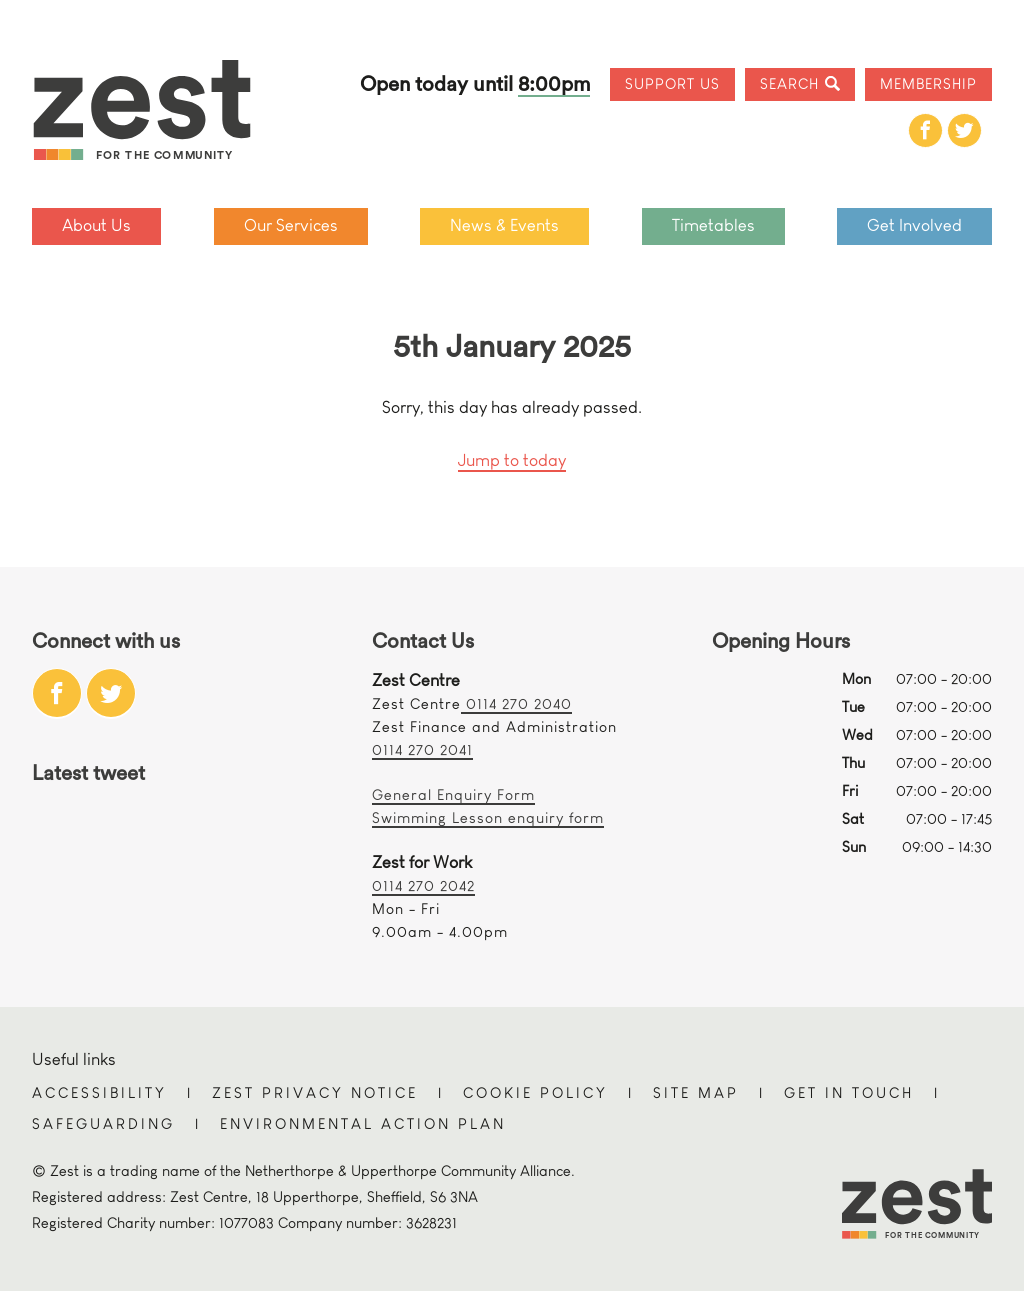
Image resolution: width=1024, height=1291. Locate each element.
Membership (928, 83)
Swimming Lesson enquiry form (488, 817)
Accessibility (99, 1092)
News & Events (504, 225)
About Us (96, 225)
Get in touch (849, 1092)
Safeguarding (103, 1123)
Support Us (672, 83)
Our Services (291, 225)
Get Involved (914, 225)
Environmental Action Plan (363, 1123)
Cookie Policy (535, 1092)
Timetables (713, 225)
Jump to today (512, 460)
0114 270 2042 (423, 885)
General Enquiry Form (453, 794)
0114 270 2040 (516, 703)
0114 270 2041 (422, 749)
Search (789, 83)
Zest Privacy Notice (315, 1092)
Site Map (696, 1092)
